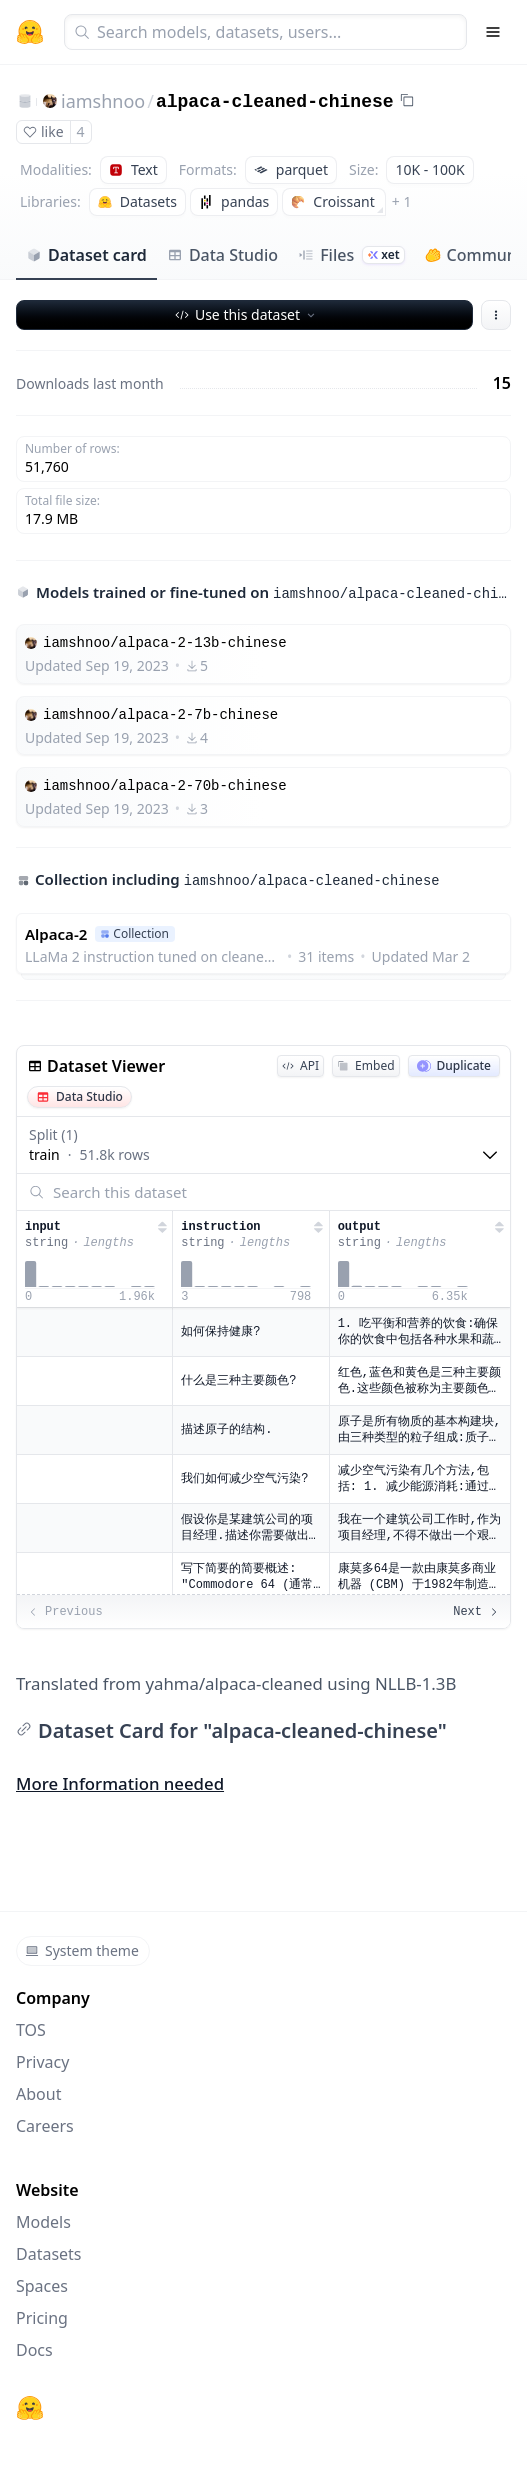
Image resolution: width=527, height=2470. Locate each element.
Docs (34, 2350)
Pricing (42, 2318)
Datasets (49, 2254)
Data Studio (222, 255)
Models (43, 2222)
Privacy (42, 2062)
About (38, 2094)
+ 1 (402, 201)
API (300, 1065)
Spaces (42, 2286)
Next (476, 1612)
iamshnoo (103, 101)
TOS (31, 2030)
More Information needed (120, 1783)
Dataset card (86, 255)
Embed (365, 1065)
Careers (45, 2126)
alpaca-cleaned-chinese (275, 102)
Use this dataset (246, 314)
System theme (82, 1950)
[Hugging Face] (30, 2408)
